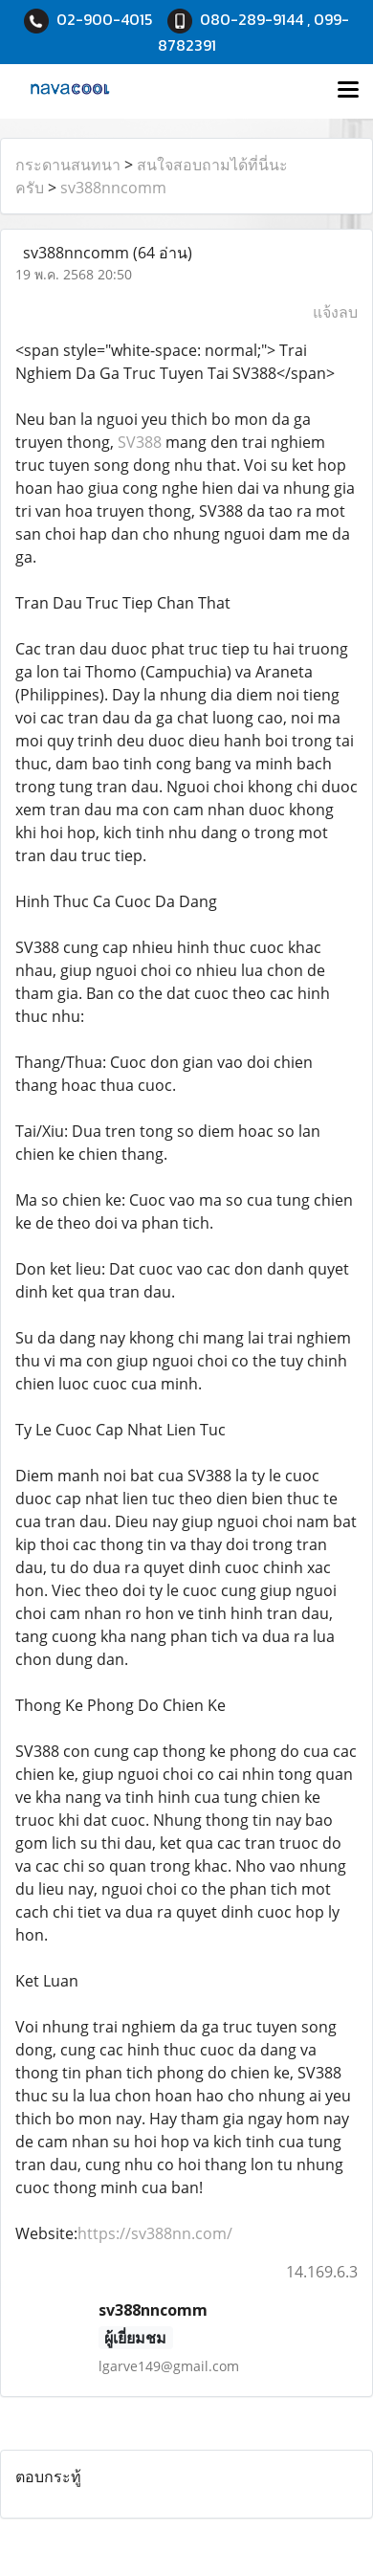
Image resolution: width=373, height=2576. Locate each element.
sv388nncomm (113, 187)
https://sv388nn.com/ (154, 2233)
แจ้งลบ (335, 311)
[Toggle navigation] (348, 91)
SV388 (141, 442)
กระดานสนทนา (68, 164)
